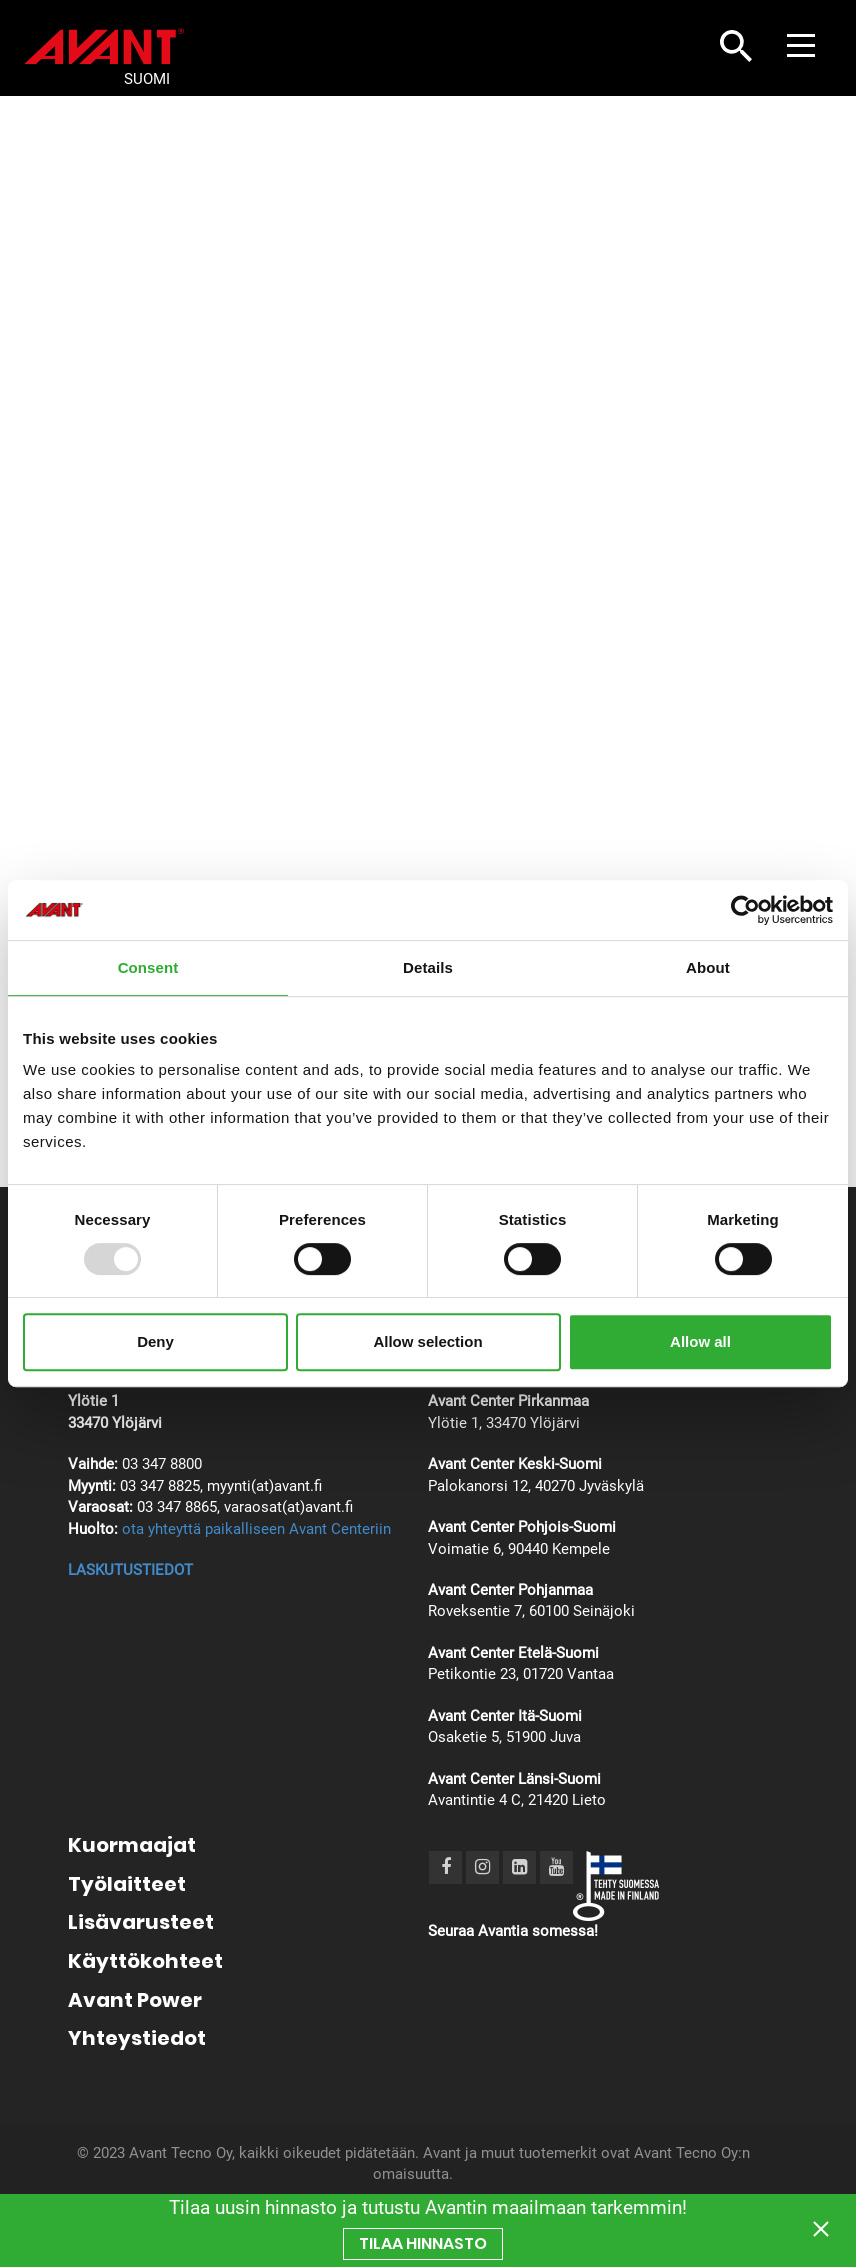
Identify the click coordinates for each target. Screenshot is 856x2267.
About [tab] (708, 967)
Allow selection (427, 1341)
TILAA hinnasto (423, 2243)
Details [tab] (428, 967)
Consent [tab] (148, 967)
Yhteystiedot (137, 2038)
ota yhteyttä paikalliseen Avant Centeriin (256, 1529)
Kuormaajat (132, 1845)
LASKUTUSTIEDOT (130, 1570)
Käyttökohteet (145, 1961)
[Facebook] (446, 1866)
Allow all (700, 1341)
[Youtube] (556, 1866)
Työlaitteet (127, 1884)
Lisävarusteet (141, 1922)
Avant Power (135, 2000)
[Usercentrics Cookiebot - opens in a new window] (745, 910)
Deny (155, 1341)
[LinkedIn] (519, 1866)
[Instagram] (482, 1866)
